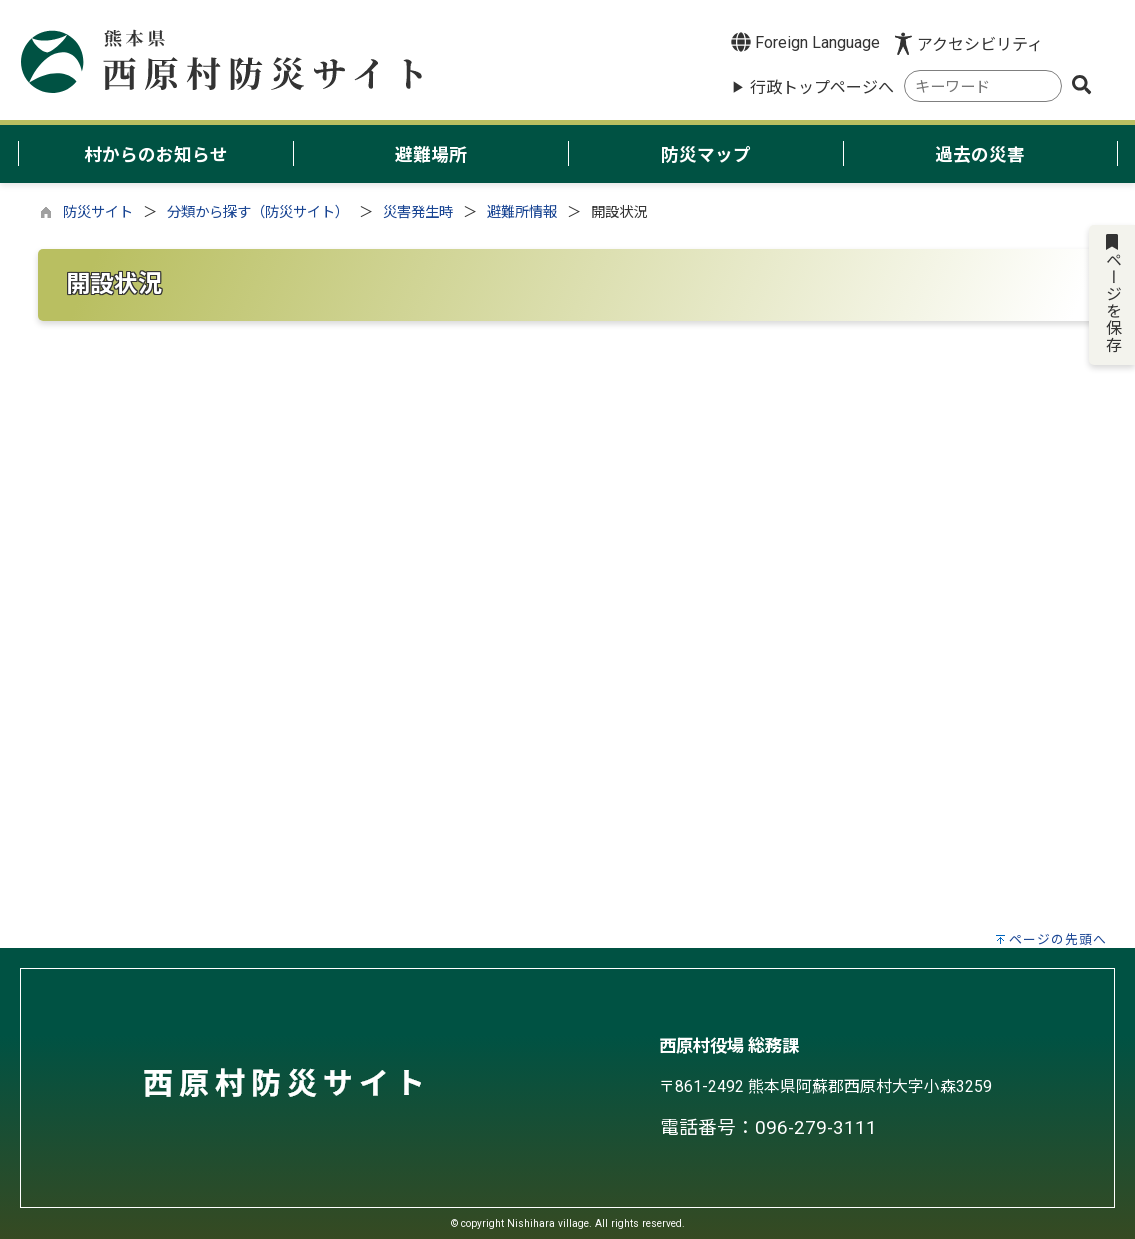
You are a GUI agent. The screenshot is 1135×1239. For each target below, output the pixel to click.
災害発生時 (418, 212)
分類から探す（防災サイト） (258, 212)
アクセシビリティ (980, 44)
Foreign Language (805, 42)
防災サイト (98, 212)
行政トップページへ (822, 87)
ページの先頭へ (1058, 939)
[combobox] (983, 86)
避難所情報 (522, 212)
